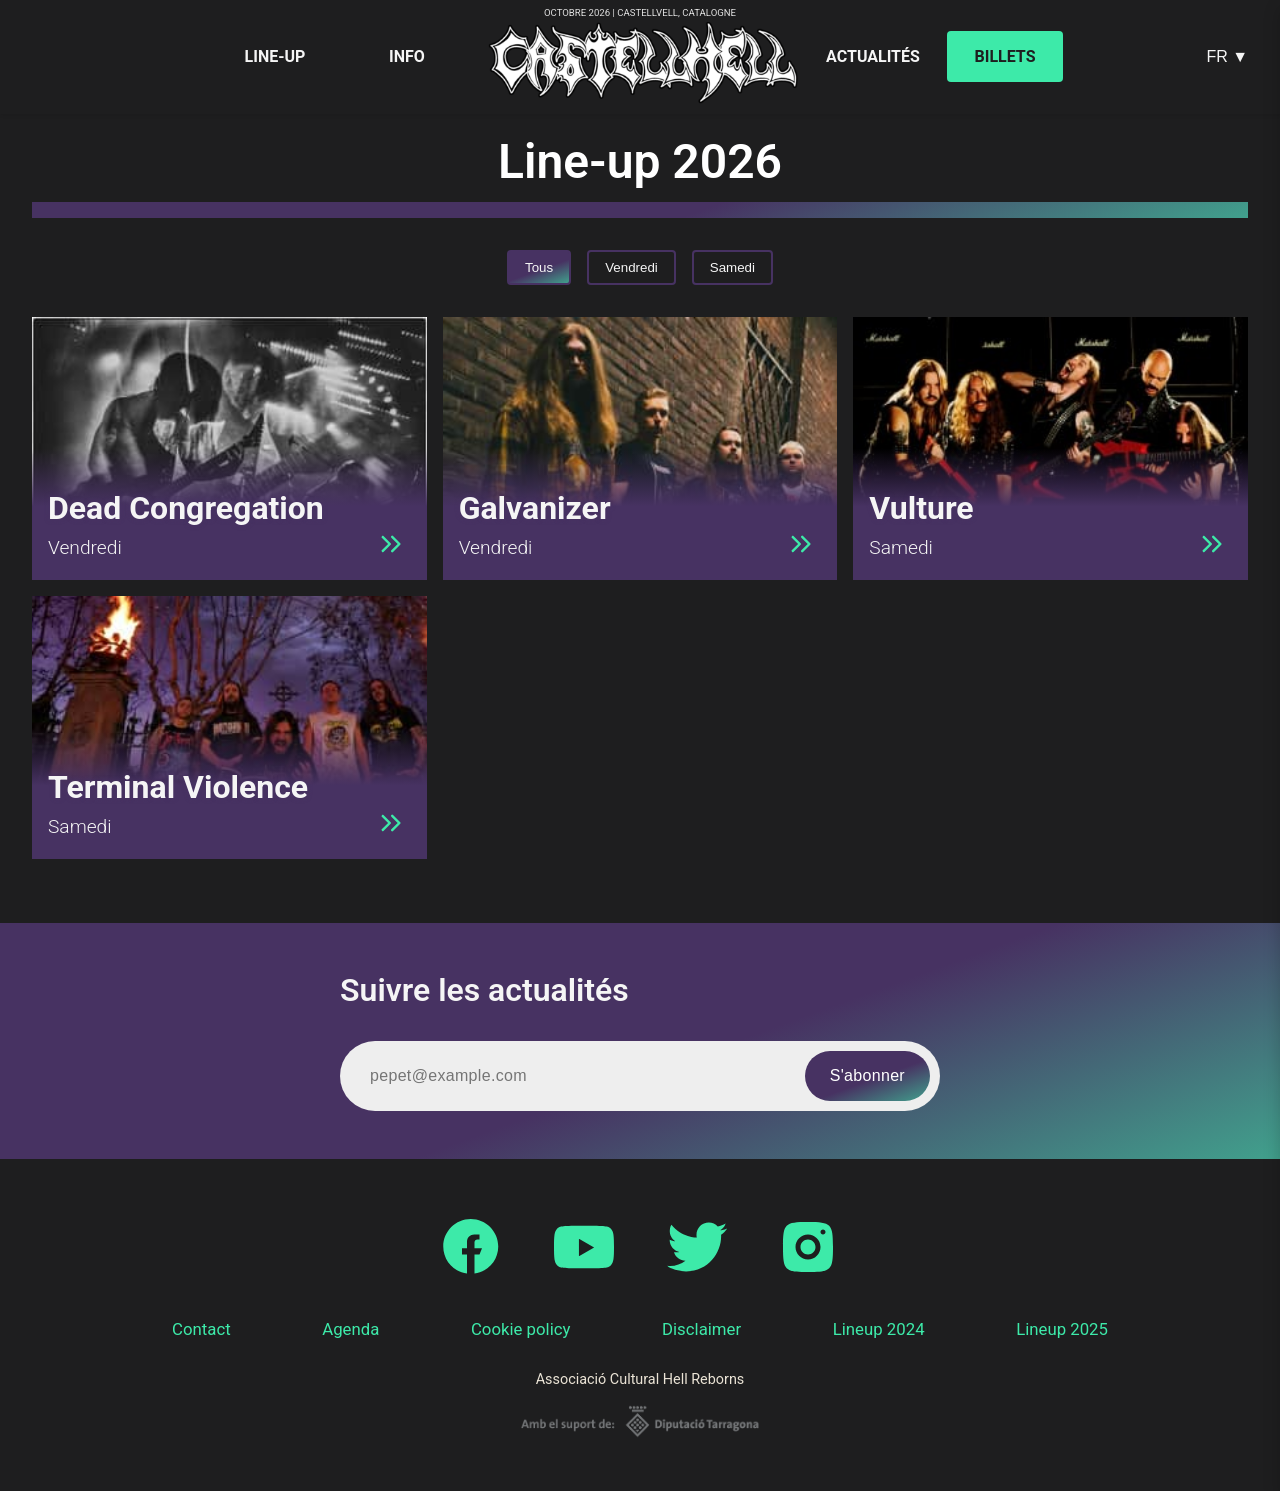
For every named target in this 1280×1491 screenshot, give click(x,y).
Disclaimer (701, 1329)
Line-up (275, 56)
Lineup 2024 (879, 1329)
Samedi (732, 267)
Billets (1005, 56)
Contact (201, 1329)
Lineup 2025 (1062, 1329)
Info (407, 56)
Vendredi (631, 267)
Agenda (350, 1329)
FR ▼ (1227, 56)
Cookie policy (521, 1329)
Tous (539, 267)
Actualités (873, 56)
